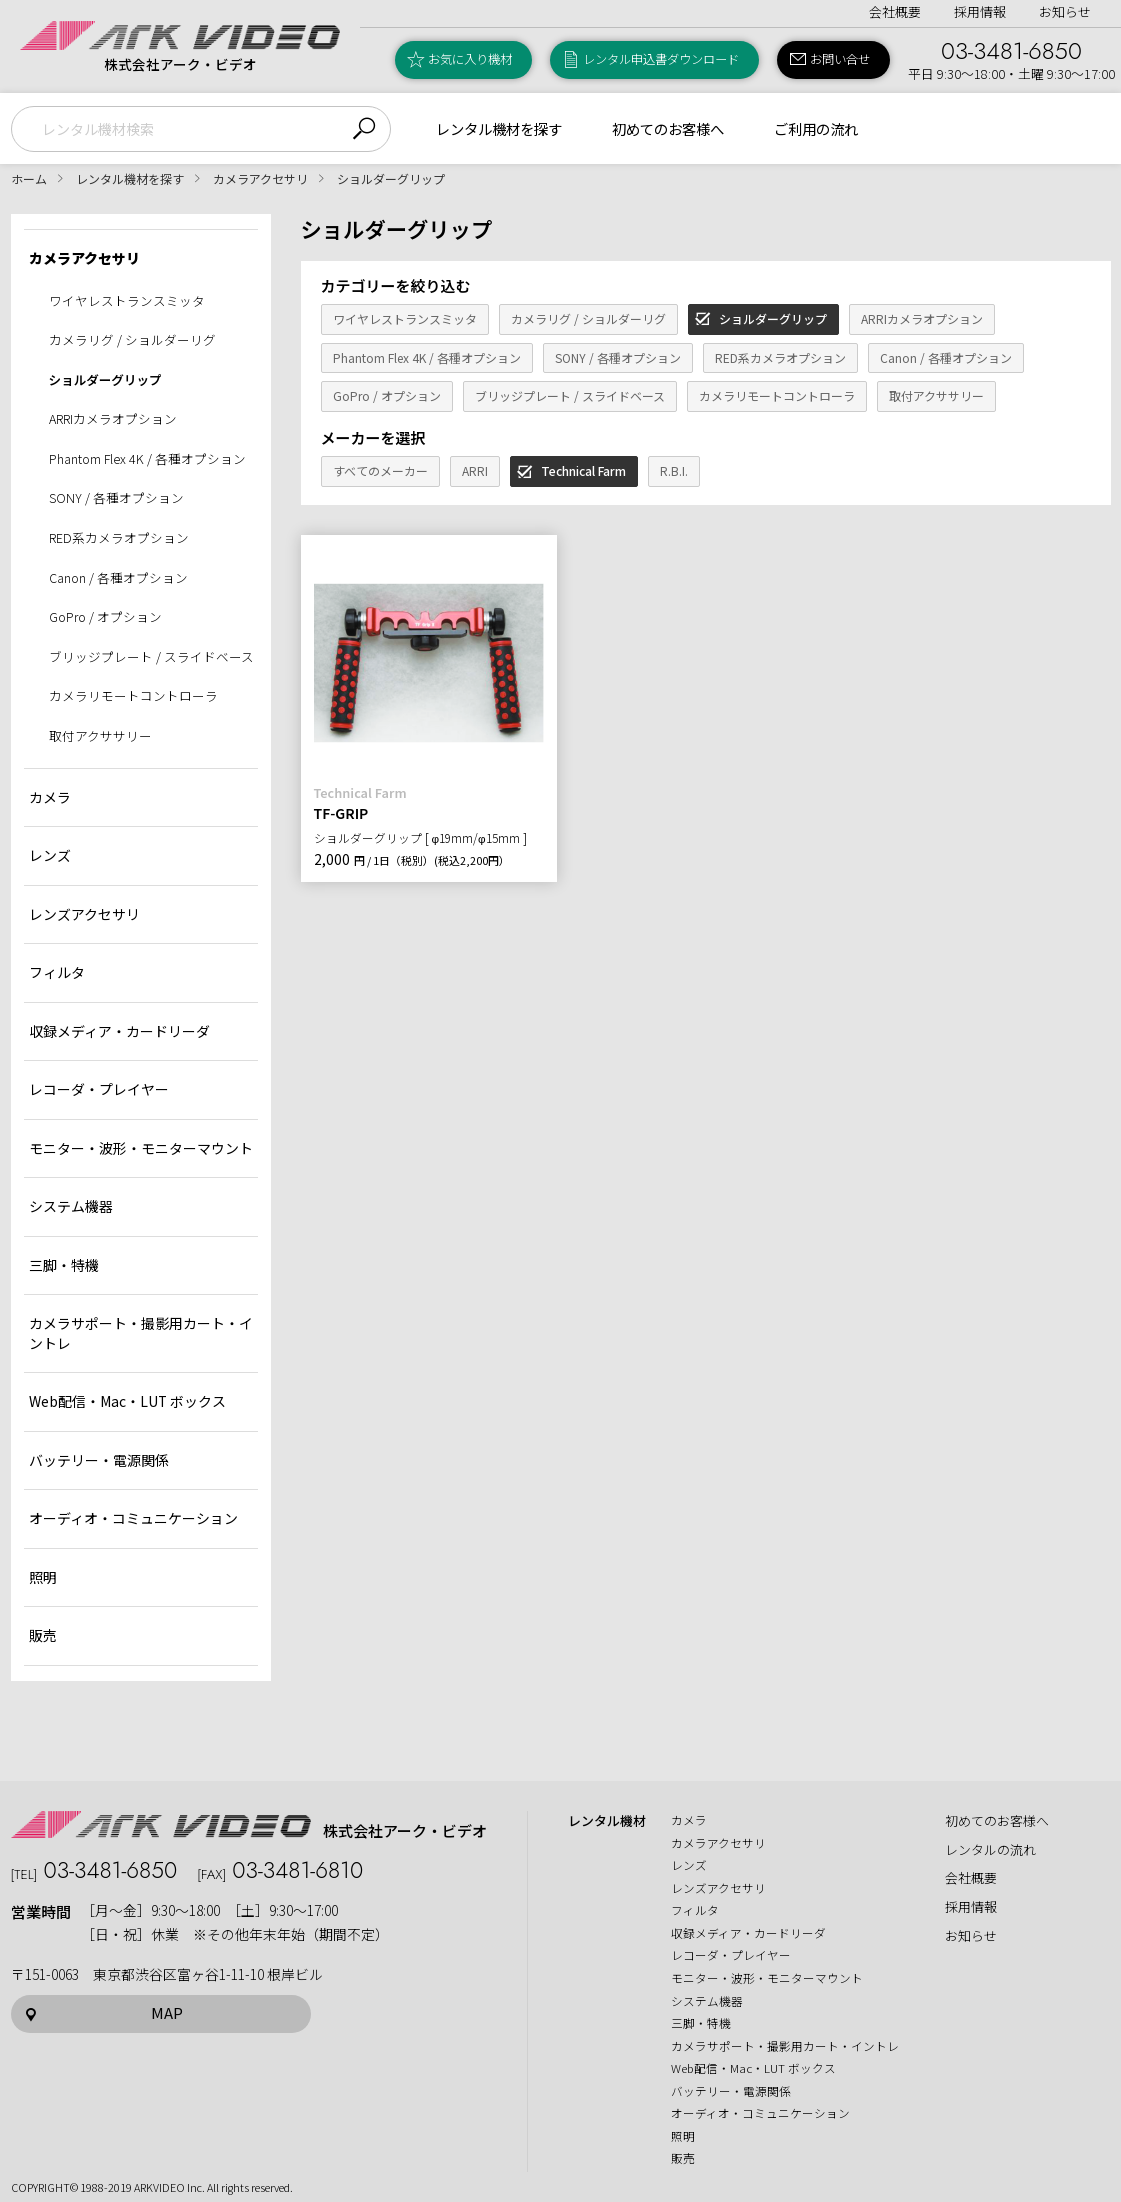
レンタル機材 (607, 1821)
